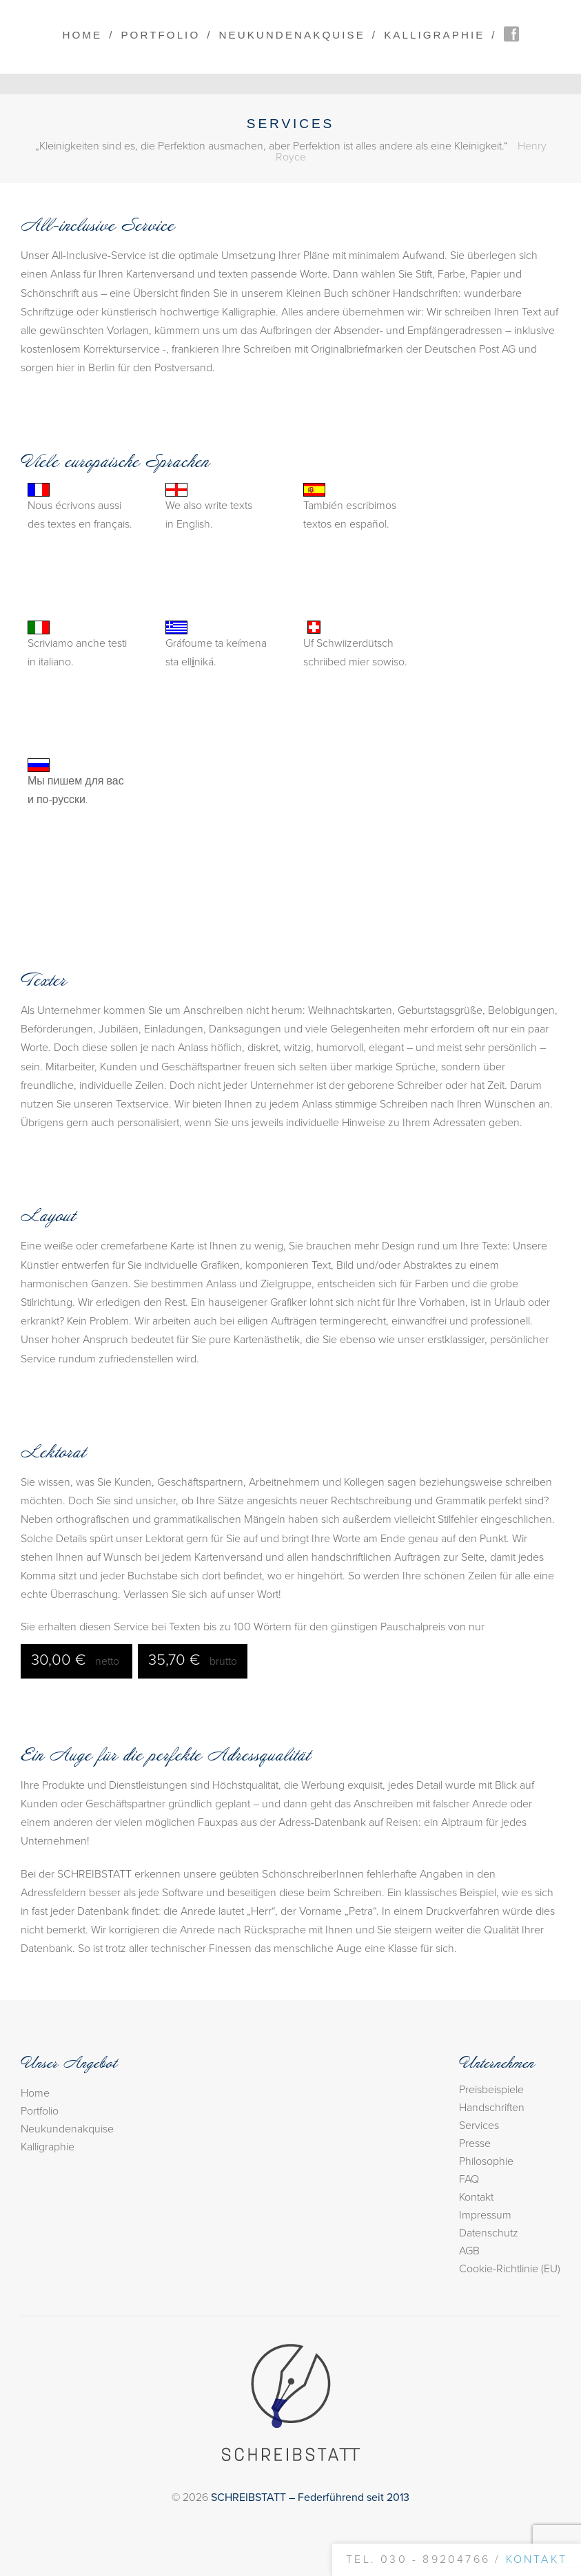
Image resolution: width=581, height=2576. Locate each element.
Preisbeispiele (491, 2090)
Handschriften (491, 2108)
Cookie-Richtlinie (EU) (509, 2269)
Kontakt (476, 2197)
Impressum (485, 2215)
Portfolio (160, 35)
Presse (475, 2143)
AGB (469, 2251)
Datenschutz (488, 2233)
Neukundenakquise (292, 35)
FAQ (469, 2179)
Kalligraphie (434, 35)
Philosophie (486, 2161)
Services (479, 2125)
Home (82, 35)
